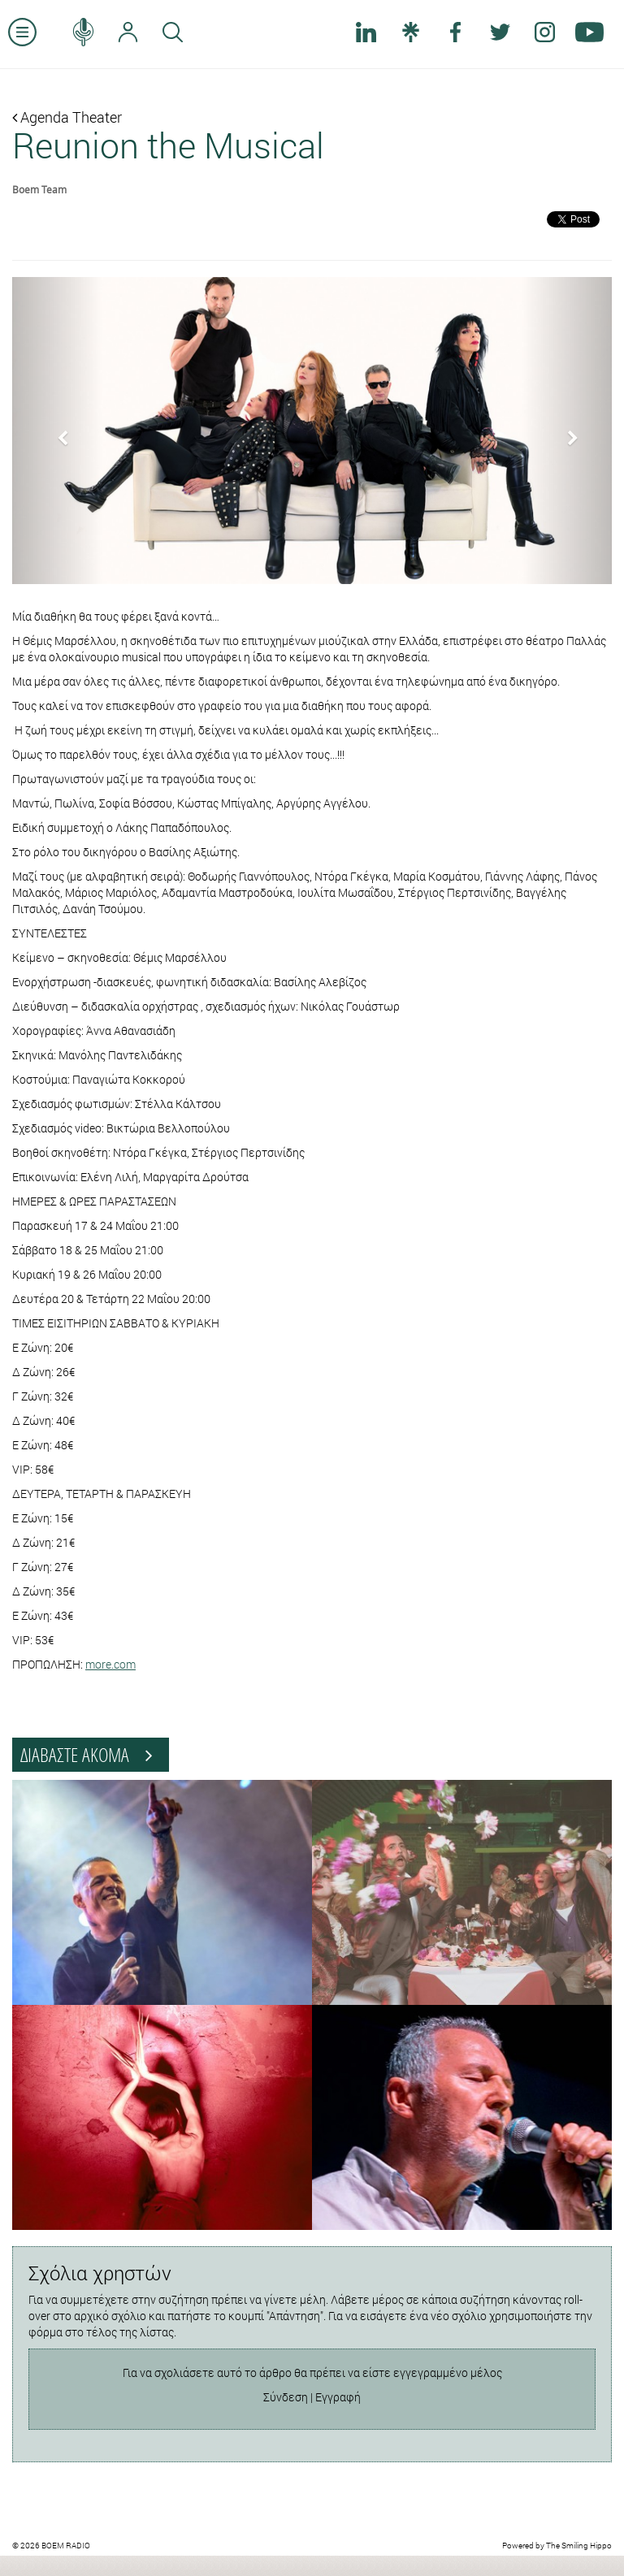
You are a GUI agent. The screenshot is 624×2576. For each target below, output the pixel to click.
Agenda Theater (67, 117)
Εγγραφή (338, 2397)
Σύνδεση (285, 2397)
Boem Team (39, 189)
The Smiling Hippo (579, 2545)
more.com (110, 1664)
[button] (57, 430)
